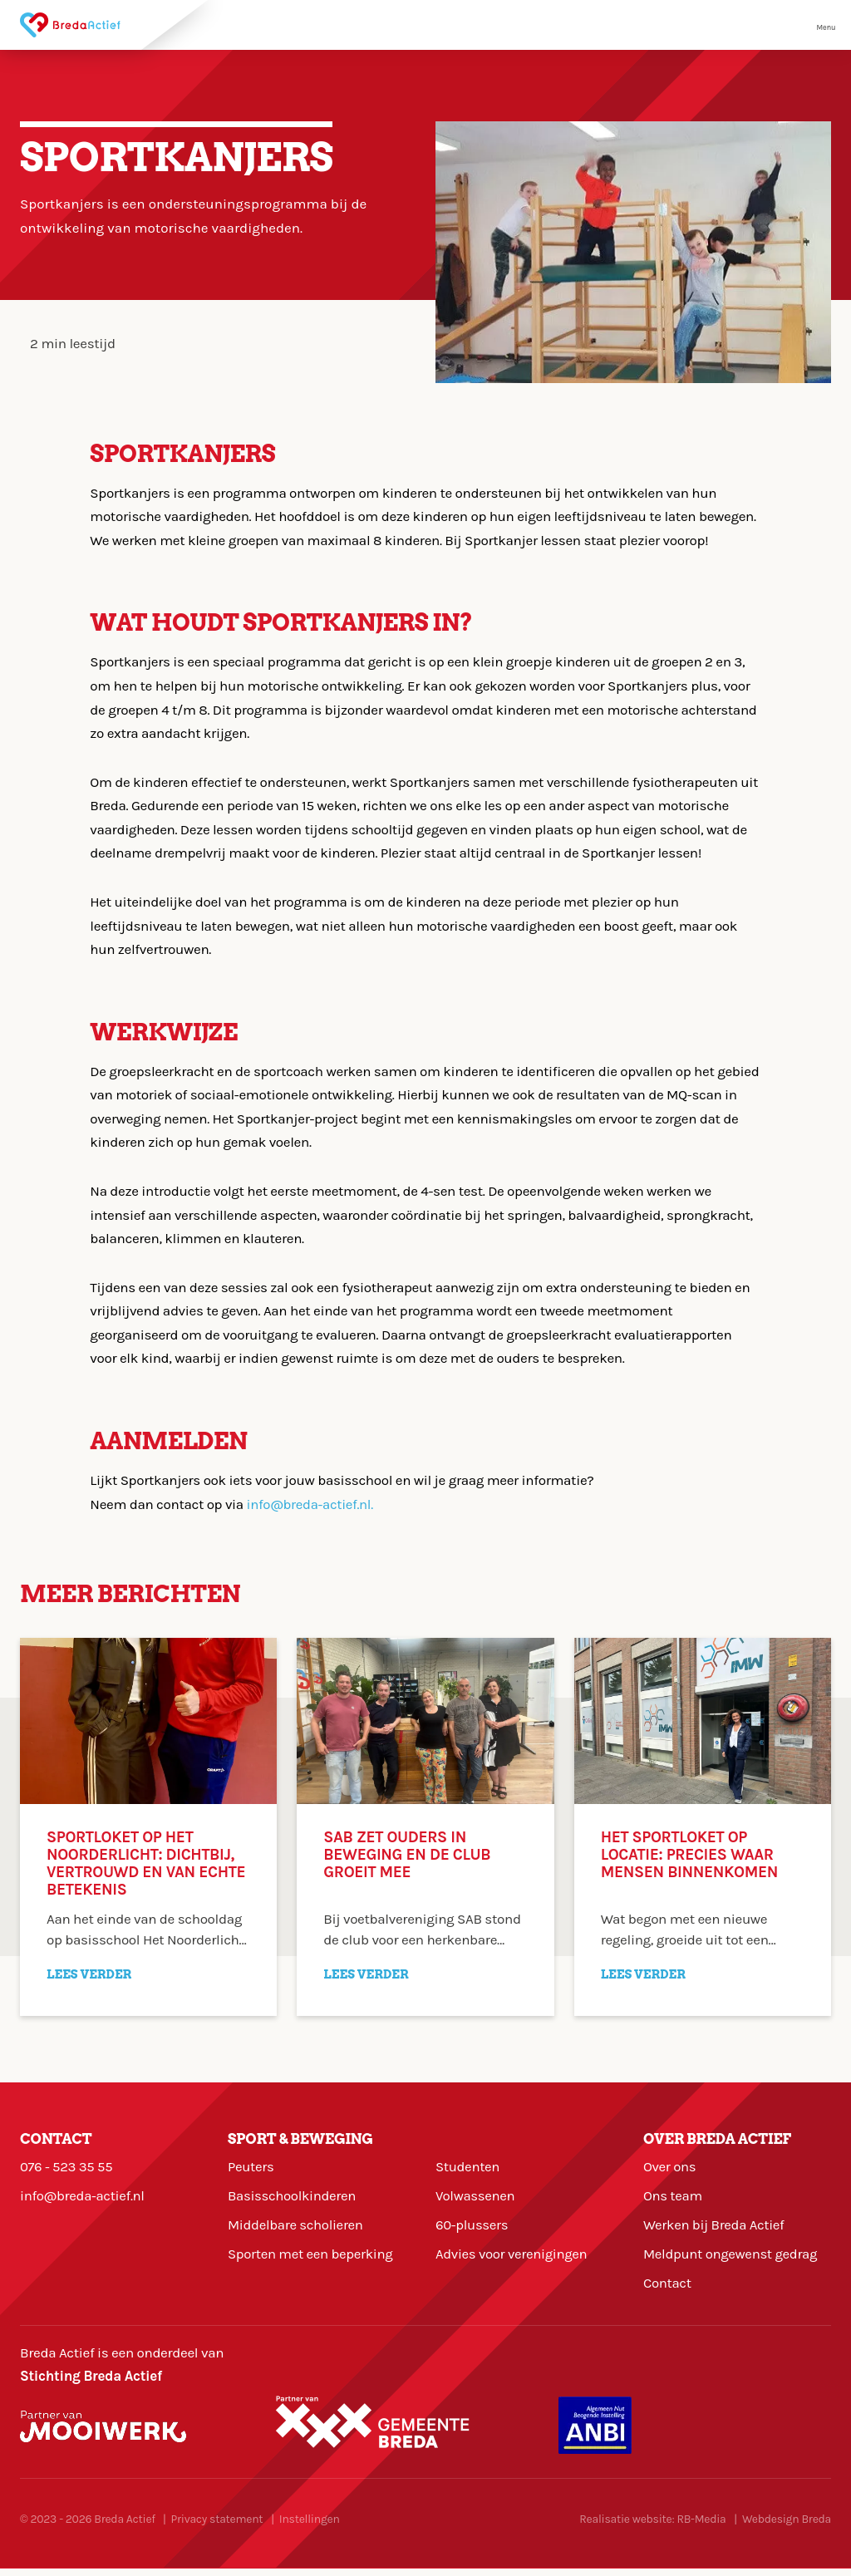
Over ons (669, 2167)
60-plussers (472, 2228)
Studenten (467, 2167)
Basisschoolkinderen (293, 2198)
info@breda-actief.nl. (311, 1504)
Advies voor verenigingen (512, 2259)
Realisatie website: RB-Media (652, 2526)
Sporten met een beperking (312, 2259)
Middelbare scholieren (296, 2228)
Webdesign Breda (786, 2526)
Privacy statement (217, 2526)
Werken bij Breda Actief (714, 2228)
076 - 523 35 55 (67, 2167)
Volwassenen (475, 2198)
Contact (667, 2290)
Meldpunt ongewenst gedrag (731, 2259)
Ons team (673, 2198)
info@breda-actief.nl (83, 2198)
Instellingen (309, 2526)
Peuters (251, 2167)
